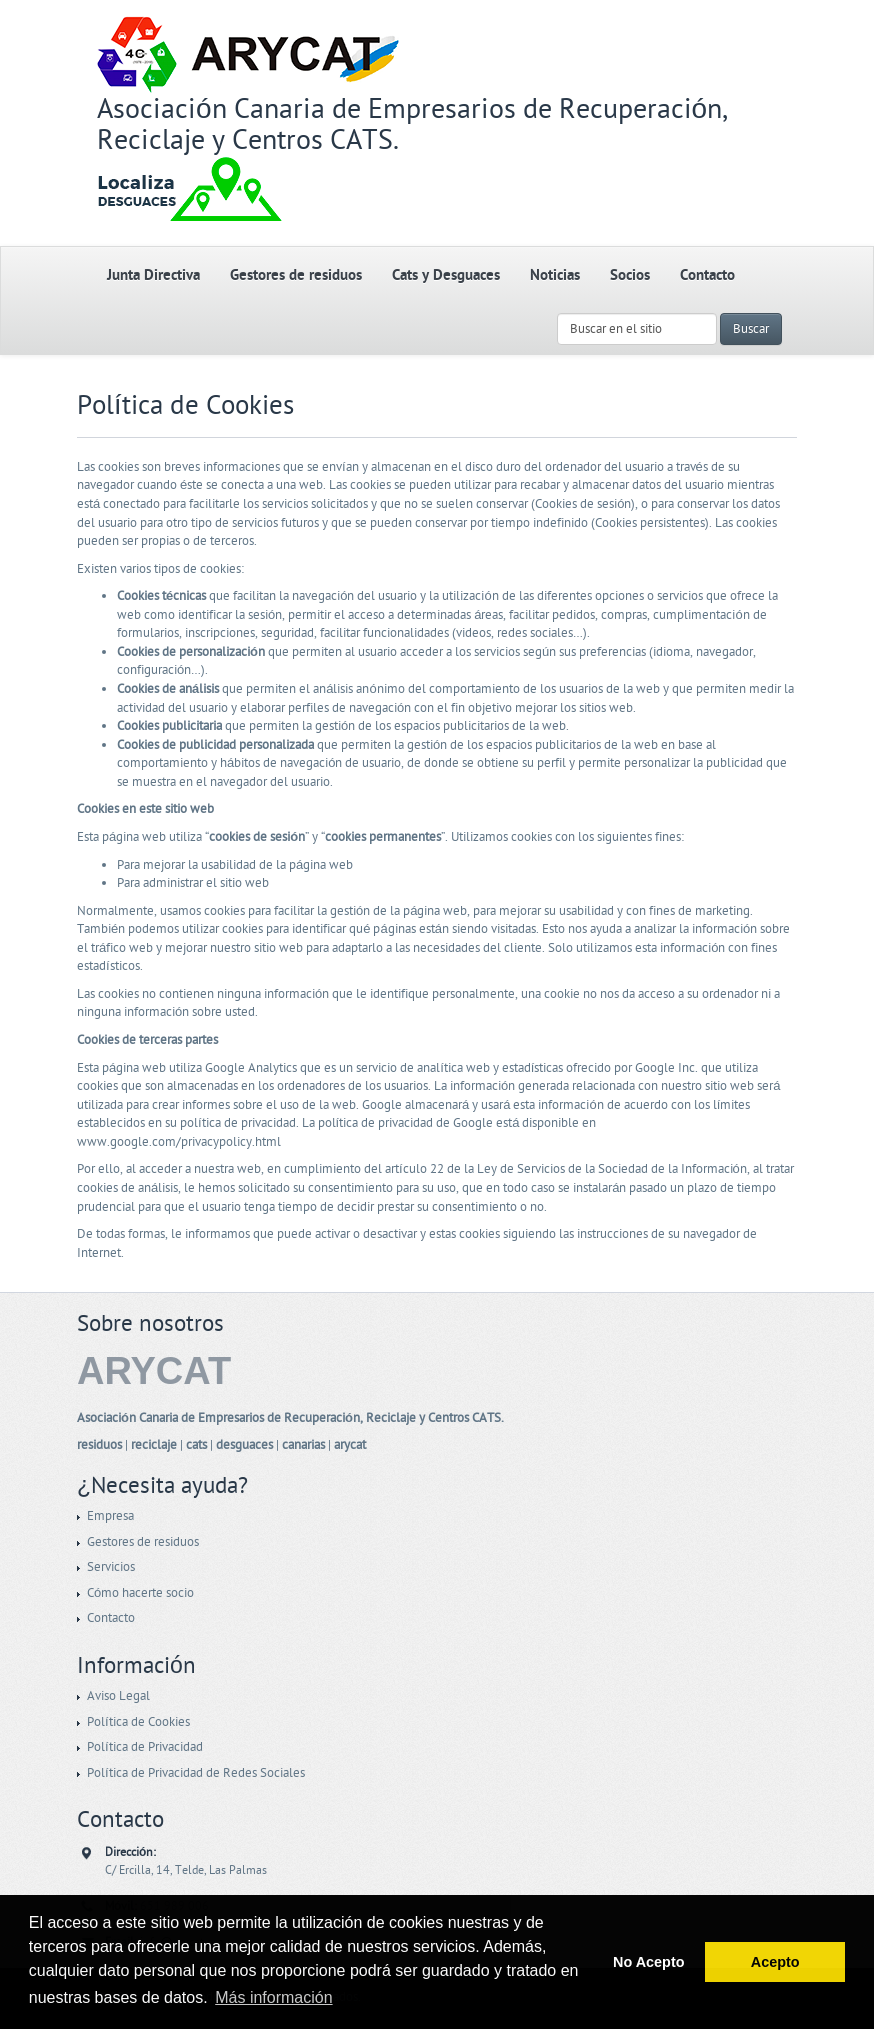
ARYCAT (154, 1371)
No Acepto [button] (648, 1962)
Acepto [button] (775, 1962)
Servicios (111, 1567)
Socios (630, 275)
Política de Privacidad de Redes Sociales (196, 1773)
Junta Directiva (153, 275)
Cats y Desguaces (446, 275)
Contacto (707, 275)
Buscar (751, 329)
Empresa (110, 1516)
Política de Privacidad (145, 1747)
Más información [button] (273, 1997)
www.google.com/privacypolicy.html (179, 1142)
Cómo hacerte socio (140, 1593)
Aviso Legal (118, 1696)
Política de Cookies (138, 1722)
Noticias (555, 275)
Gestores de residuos (296, 275)
